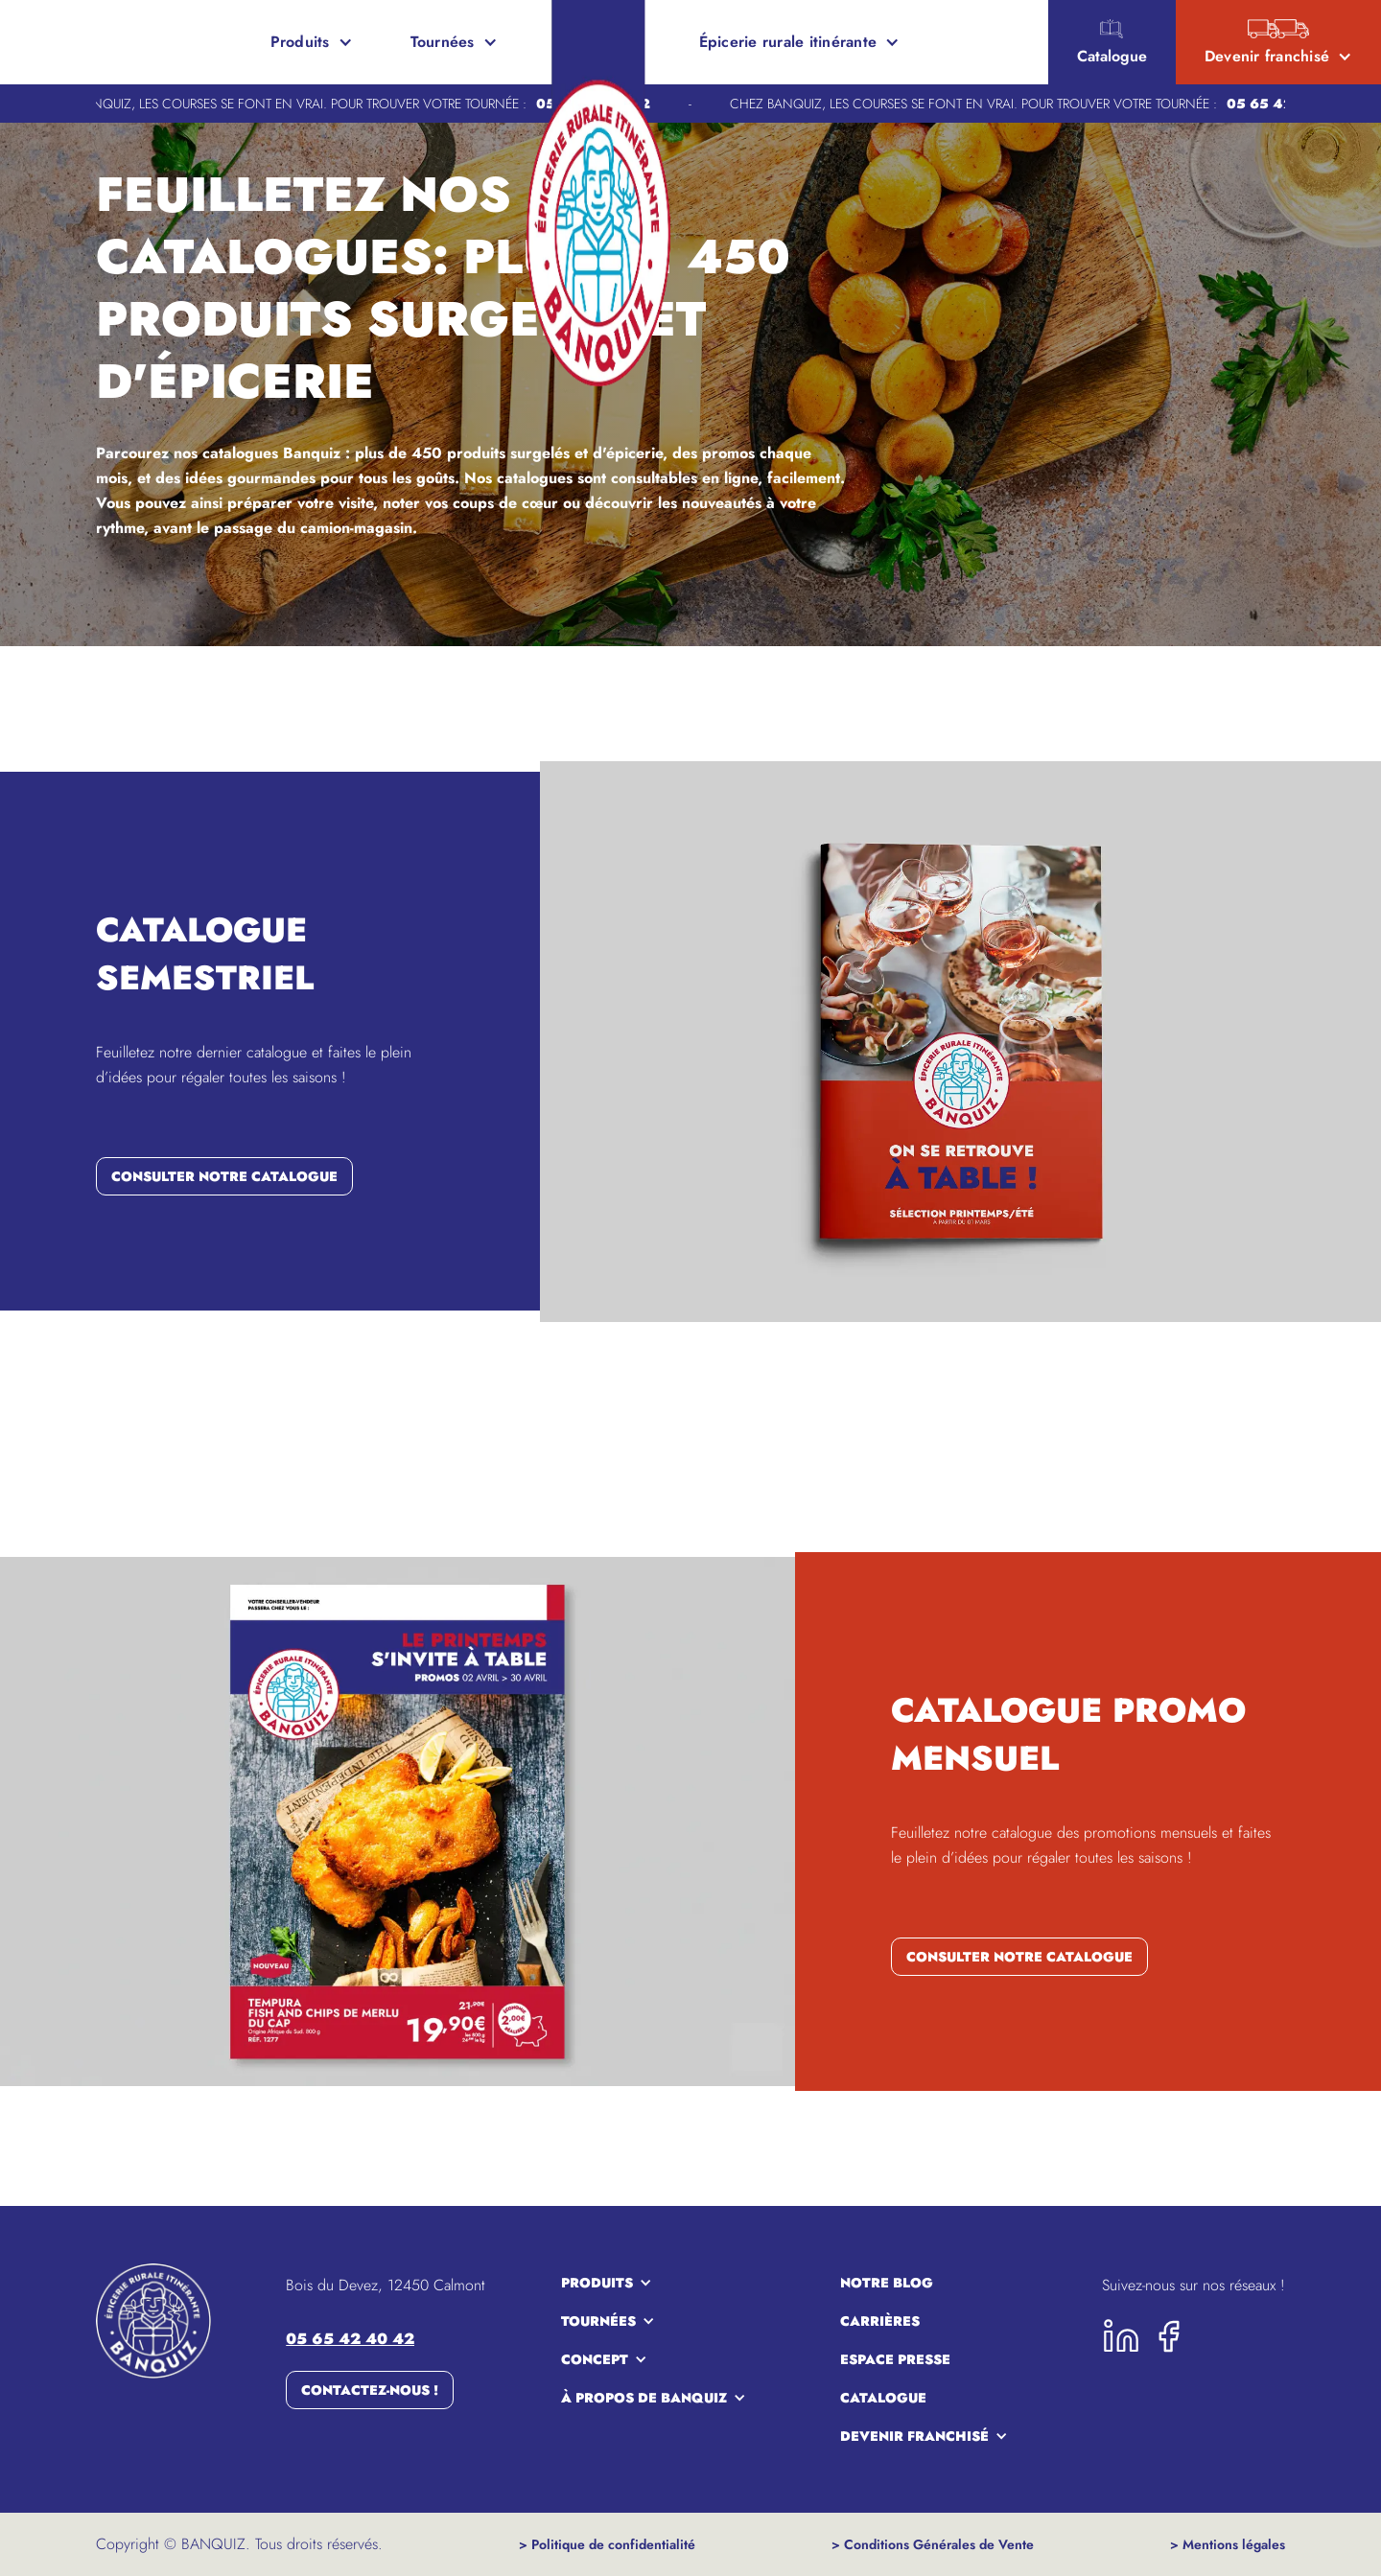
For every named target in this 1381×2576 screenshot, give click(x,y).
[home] (85, 42)
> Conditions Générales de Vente (932, 2544)
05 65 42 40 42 (350, 2339)
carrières (880, 2321)
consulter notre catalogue (224, 1176)
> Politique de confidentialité (607, 2544)
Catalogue (883, 2397)
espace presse (895, 2359)
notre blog (886, 2282)
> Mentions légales (1227, 2544)
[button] (312, 42)
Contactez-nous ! (369, 2390)
